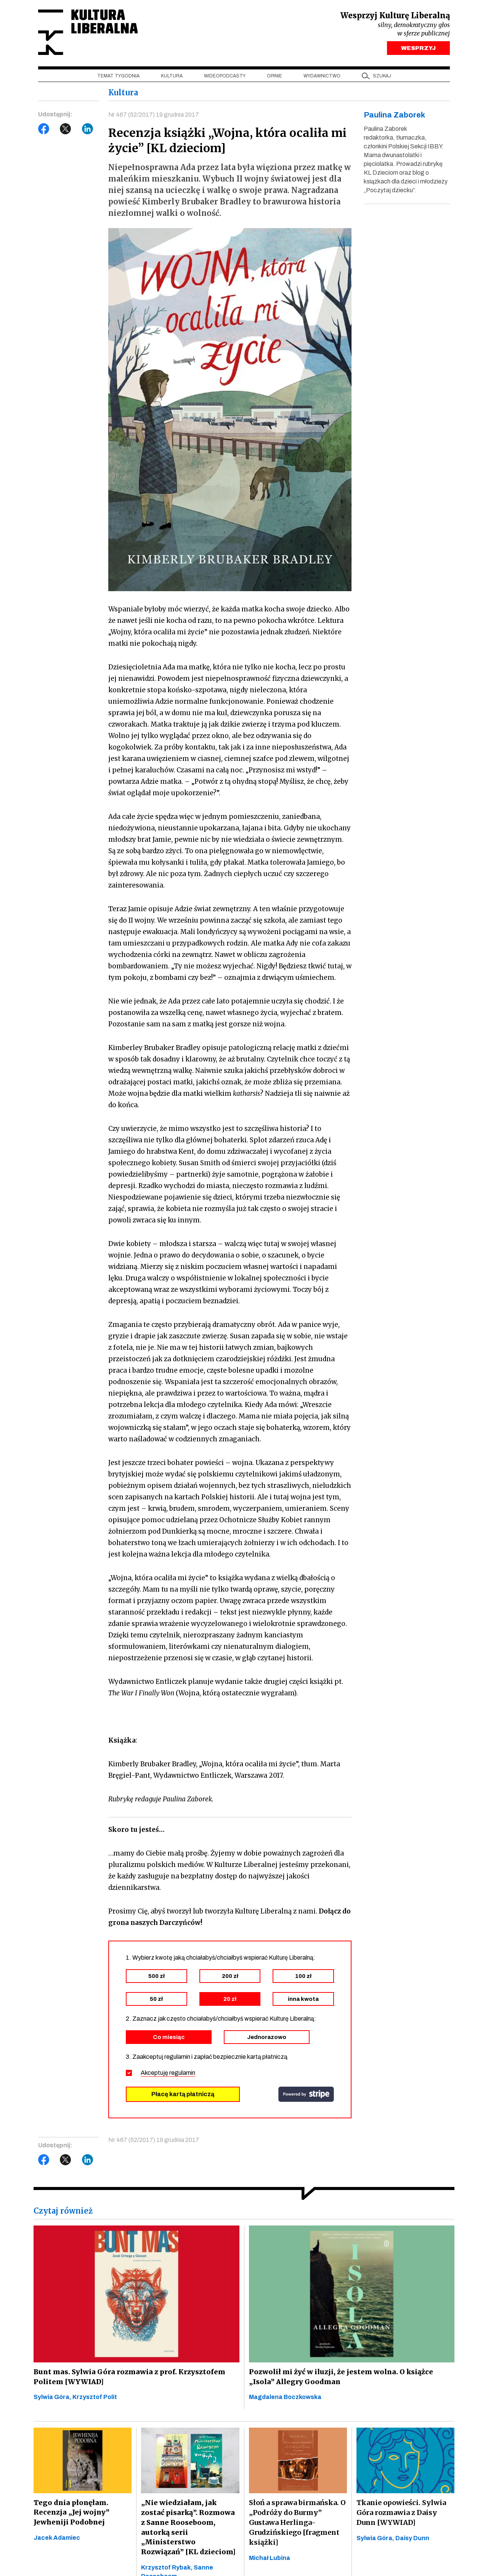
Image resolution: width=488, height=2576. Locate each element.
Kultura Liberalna (89, 33)
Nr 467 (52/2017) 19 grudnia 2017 (153, 116)
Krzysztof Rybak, (167, 2559)
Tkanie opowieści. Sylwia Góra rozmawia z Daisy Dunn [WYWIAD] (401, 2513)
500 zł (156, 1977)
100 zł (303, 1977)
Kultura (172, 76)
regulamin (182, 2073)
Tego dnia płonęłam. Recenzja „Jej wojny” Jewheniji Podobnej (71, 2513)
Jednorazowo (266, 2038)
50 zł (156, 2000)
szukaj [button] (382, 76)
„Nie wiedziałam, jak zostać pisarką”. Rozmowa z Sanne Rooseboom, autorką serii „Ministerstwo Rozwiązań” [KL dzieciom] (189, 2523)
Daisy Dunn (412, 2539)
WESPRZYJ (418, 49)
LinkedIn (87, 130)
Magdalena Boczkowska (285, 2398)
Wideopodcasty (225, 76)
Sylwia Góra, (53, 2398)
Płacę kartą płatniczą (182, 2095)
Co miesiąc (169, 2038)
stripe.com (306, 2095)
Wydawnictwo (321, 76)
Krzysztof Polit (94, 2398)
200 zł (230, 1977)
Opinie (274, 76)
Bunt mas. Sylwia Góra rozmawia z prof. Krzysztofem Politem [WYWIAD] (127, 2377)
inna (303, 2000)
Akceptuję (168, 2073)
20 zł (229, 2000)
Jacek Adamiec (57, 2539)
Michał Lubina (269, 2559)
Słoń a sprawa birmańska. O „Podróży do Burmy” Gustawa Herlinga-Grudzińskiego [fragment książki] (297, 2523)
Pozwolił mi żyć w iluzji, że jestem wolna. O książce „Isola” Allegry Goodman (339, 2377)
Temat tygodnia (118, 76)
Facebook (44, 130)
